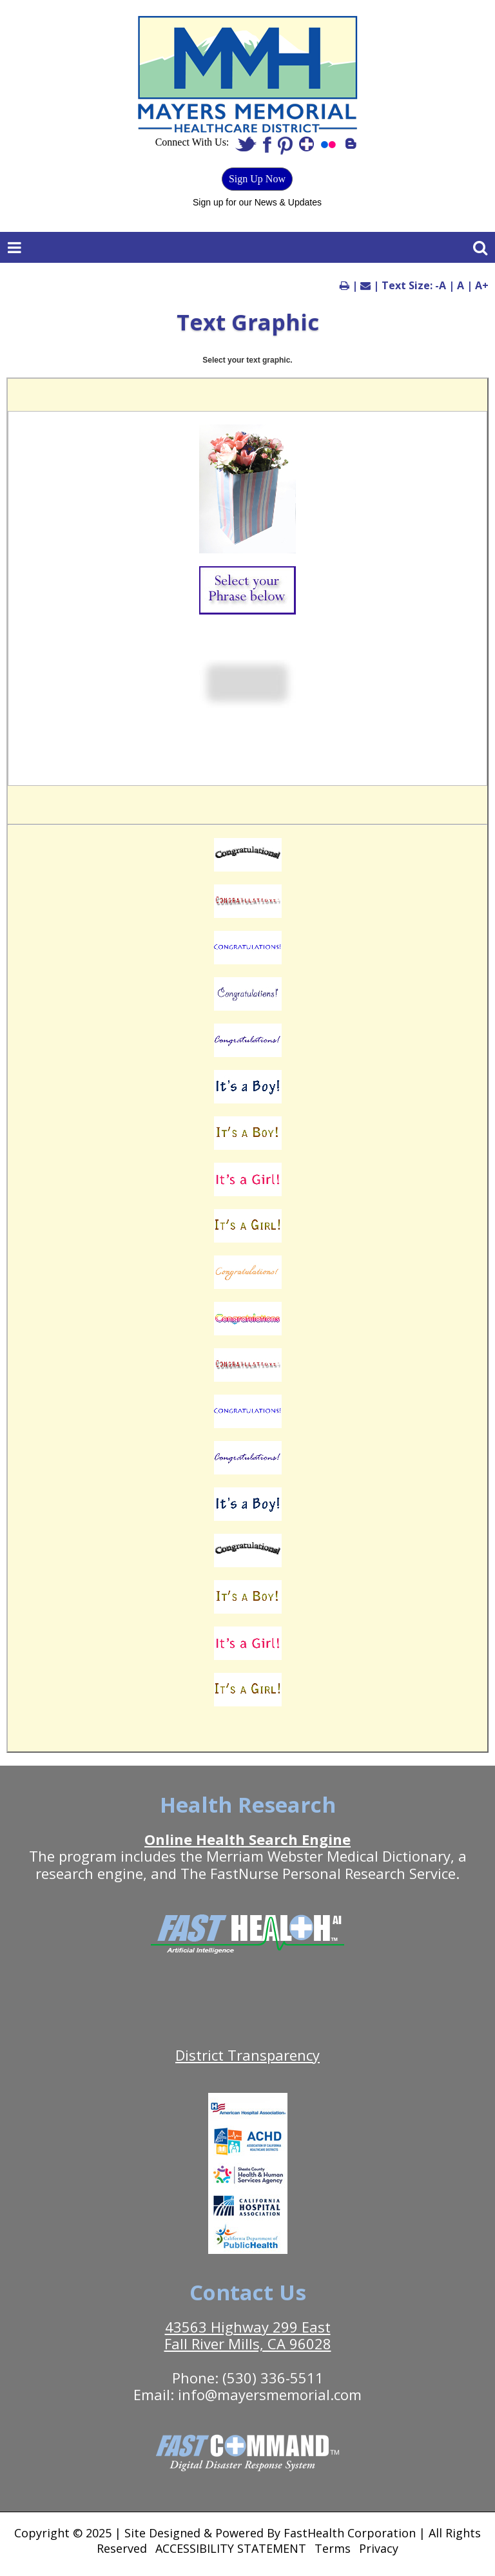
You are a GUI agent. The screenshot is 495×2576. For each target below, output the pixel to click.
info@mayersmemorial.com (270, 2394)
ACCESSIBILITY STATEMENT (230, 2548)
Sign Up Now (257, 178)
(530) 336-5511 (273, 2377)
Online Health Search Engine (247, 1839)
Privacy (378, 2548)
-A (440, 285)
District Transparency (247, 2055)
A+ (482, 285)
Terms (333, 2548)
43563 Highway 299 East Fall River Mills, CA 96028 (247, 2335)
